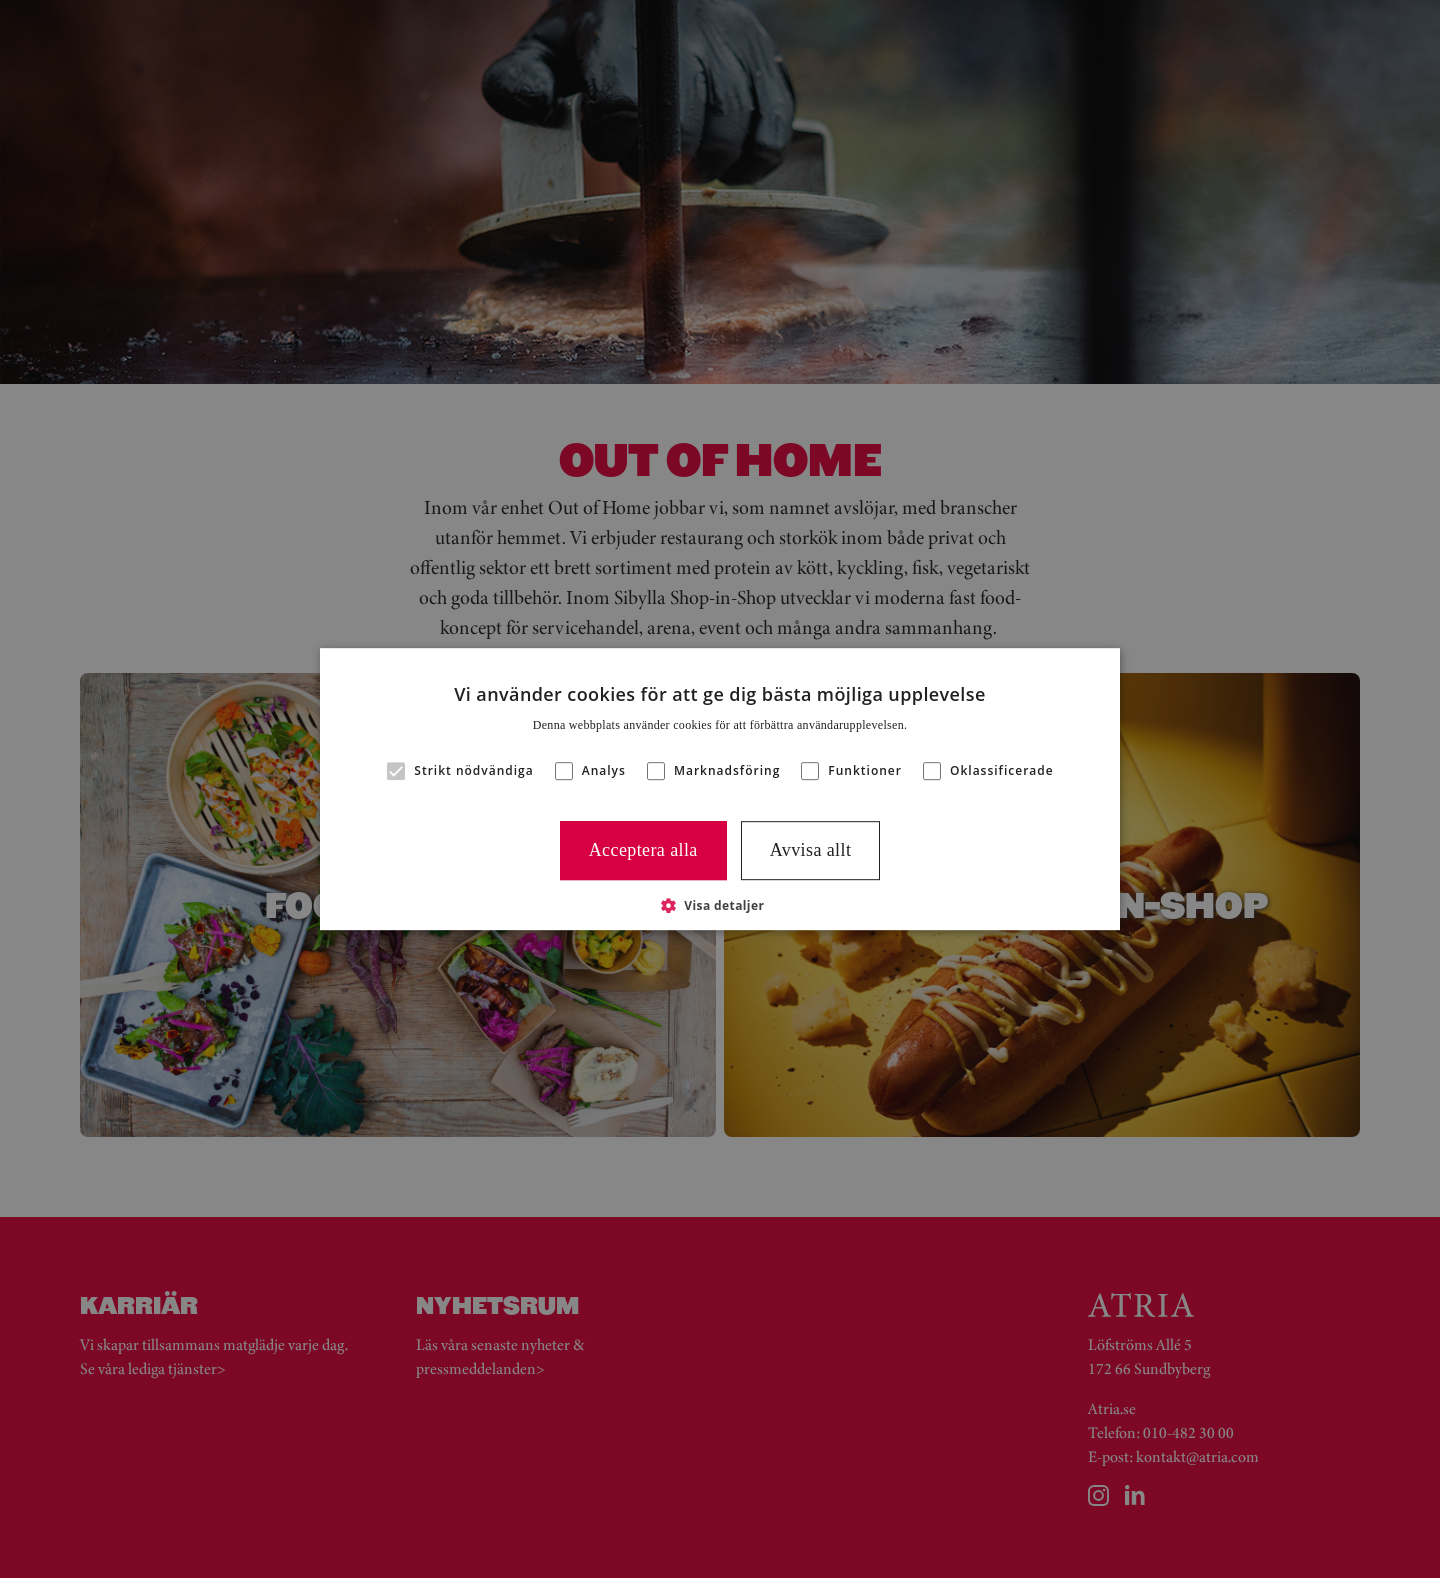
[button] (720, 905)
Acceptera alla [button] (643, 850)
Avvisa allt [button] (811, 850)
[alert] (720, 789)
